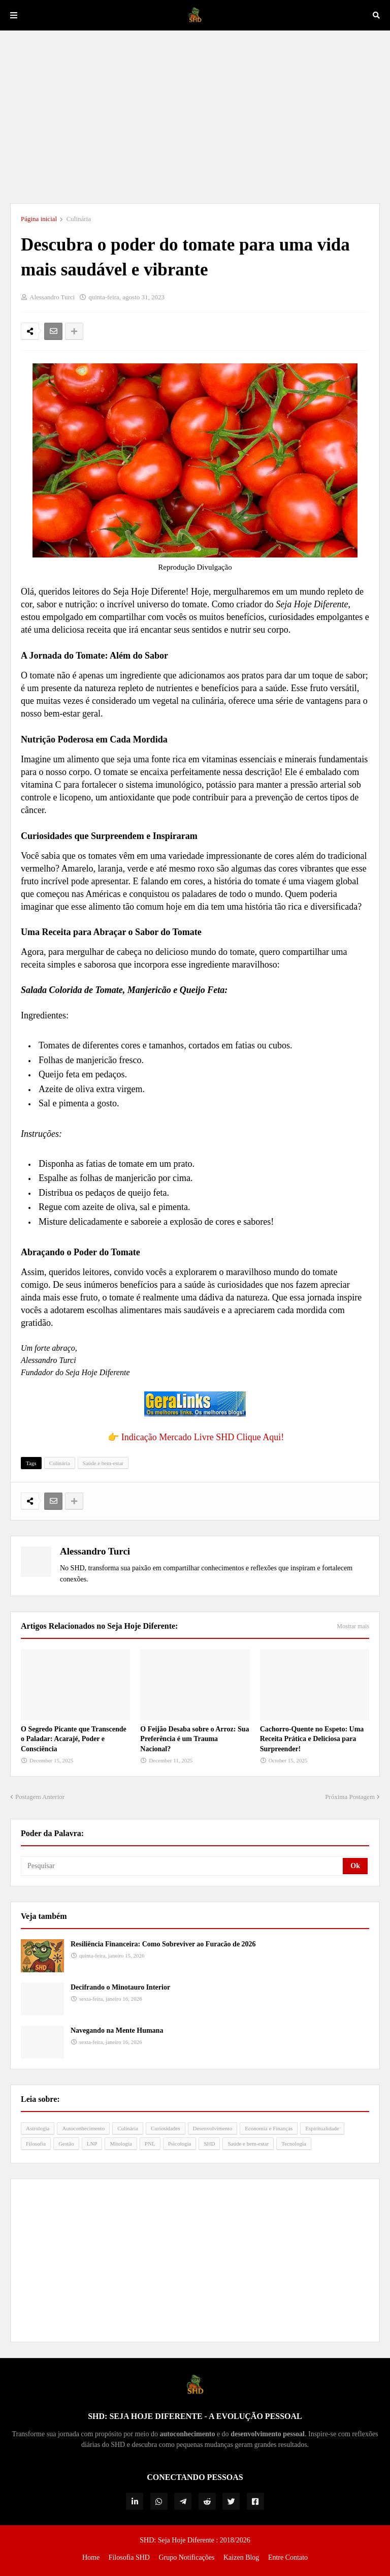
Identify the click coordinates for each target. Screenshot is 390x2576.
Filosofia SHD (129, 2557)
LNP (92, 2143)
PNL (150, 2143)
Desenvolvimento (213, 2128)
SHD (209, 2143)
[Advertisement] (195, 117)
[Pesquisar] (182, 1866)
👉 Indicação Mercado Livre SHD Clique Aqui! (196, 1437)
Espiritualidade (322, 2128)
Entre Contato (288, 2557)
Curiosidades (165, 2128)
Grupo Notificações (186, 2557)
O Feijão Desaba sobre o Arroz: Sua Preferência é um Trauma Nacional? (194, 1739)
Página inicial (39, 219)
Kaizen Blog (241, 2557)
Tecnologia (293, 2143)
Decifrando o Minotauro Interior (120, 1987)
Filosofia (36, 2143)
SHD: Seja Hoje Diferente (178, 2540)
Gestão (66, 2143)
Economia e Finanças (268, 2128)
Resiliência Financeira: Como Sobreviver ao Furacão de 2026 (163, 1944)
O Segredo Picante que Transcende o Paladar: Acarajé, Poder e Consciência (73, 1739)
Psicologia (179, 2143)
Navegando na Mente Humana (117, 2030)
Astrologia (37, 2128)
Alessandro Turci (95, 1551)
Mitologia (121, 2143)
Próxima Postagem (350, 1797)
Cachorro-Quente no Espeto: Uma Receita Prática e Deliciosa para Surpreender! (312, 1739)
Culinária (79, 219)
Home (91, 2557)
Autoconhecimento (83, 2128)
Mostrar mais (353, 1626)
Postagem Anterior (39, 1797)
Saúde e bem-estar (103, 1463)
